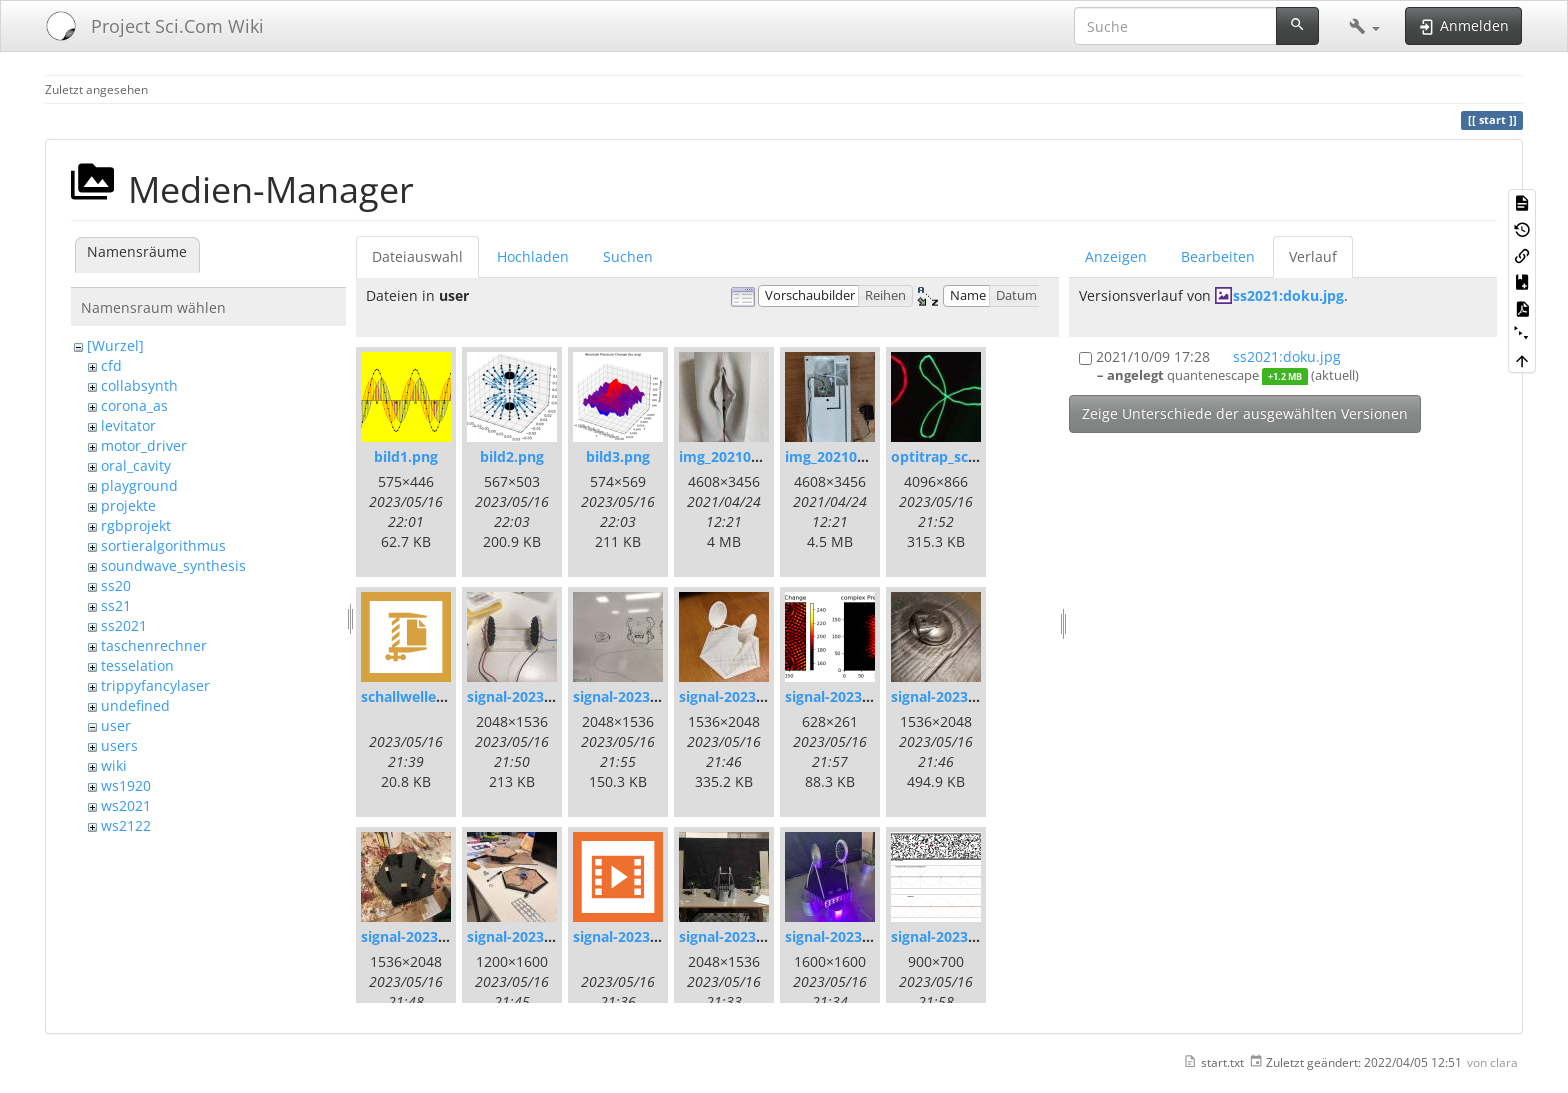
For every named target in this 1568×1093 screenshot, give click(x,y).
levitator (128, 425)
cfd (111, 365)
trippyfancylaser (155, 685)
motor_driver (144, 445)
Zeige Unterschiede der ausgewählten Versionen (1245, 413)
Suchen (628, 256)
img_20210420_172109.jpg (872, 456)
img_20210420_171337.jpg (766, 456)
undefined (135, 705)
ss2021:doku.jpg (1288, 295)
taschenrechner (154, 645)
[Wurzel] (115, 345)
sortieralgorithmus (163, 545)
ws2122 (126, 825)
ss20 (116, 585)
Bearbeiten (1218, 256)
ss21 (116, 605)
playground (139, 485)
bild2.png (512, 456)
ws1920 (126, 785)
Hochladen (533, 256)
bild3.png (618, 456)
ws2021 (126, 805)
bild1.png (406, 456)
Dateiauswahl (417, 256)
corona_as (134, 405)
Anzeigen (1116, 256)
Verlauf (1313, 256)
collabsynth (139, 385)
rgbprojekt (136, 525)
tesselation (137, 665)
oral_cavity (136, 465)
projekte (128, 505)
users (119, 745)
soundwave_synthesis (173, 565)
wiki (114, 765)
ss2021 (124, 625)
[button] (1364, 26)
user (116, 725)
